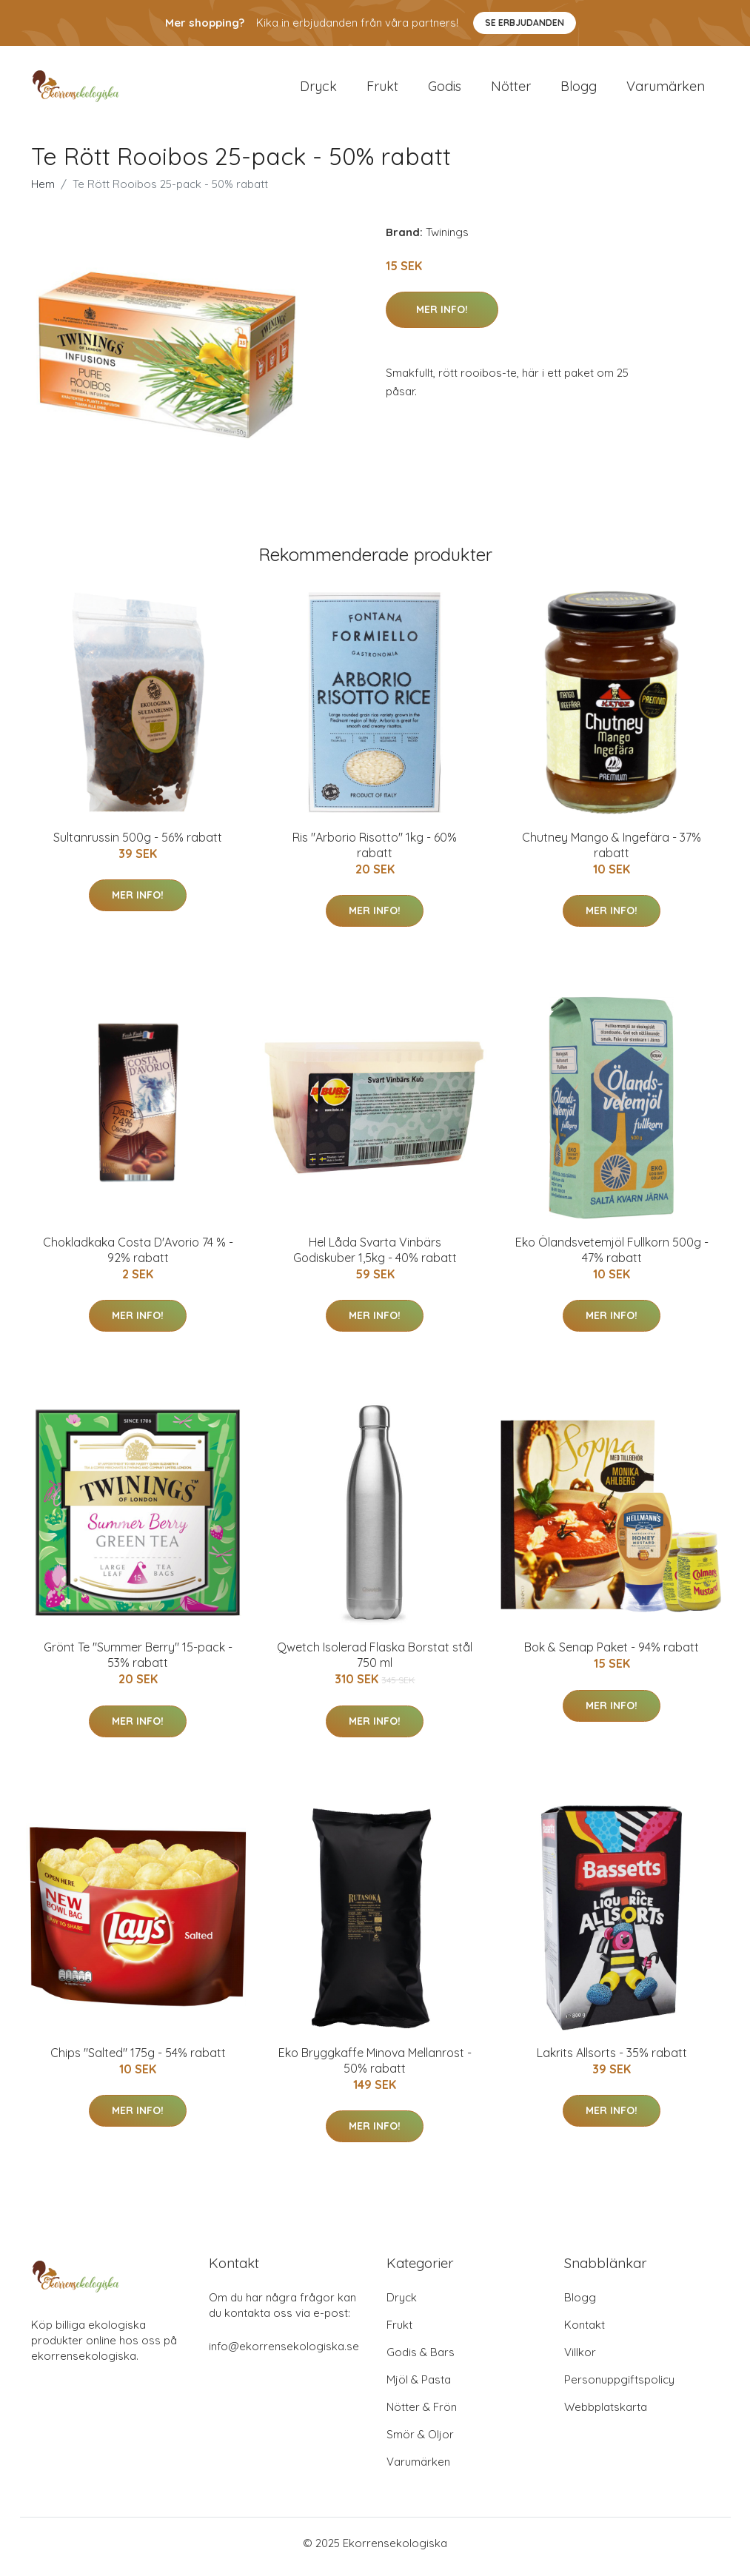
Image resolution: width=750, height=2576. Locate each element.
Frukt (382, 89)
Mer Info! (442, 316)
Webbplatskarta (605, 2414)
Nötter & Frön (421, 2414)
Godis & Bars (420, 2359)
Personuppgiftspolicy (619, 2387)
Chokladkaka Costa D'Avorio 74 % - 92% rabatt (138, 1257)
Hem (43, 191)
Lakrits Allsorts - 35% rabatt (612, 2060)
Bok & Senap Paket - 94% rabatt (611, 1655)
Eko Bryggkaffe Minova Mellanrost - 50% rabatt (375, 2068)
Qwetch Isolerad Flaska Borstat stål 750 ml (374, 1663)
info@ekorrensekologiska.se (284, 2354)
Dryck (318, 89)
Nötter (511, 89)
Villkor (580, 2359)
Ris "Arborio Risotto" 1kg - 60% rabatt (374, 852)
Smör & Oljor (420, 2442)
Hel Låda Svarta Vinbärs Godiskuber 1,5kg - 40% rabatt (375, 1257)
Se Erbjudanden (524, 22)
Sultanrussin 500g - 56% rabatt (137, 844)
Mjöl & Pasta (418, 2387)
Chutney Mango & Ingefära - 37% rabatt (611, 852)
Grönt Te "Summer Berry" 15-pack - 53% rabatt (138, 1663)
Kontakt (584, 2332)
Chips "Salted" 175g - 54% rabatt (138, 2060)
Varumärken (665, 89)
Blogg (578, 89)
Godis (444, 89)
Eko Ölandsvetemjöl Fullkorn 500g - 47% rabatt (612, 1257)
